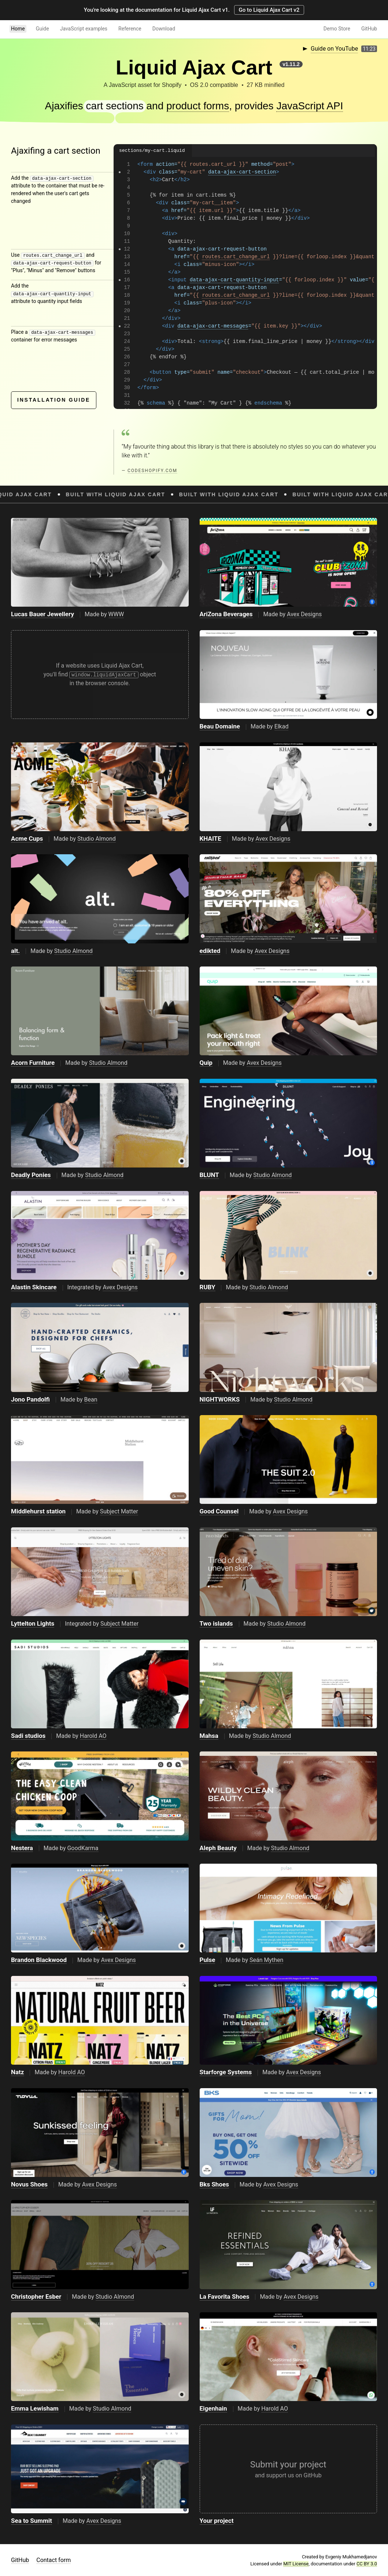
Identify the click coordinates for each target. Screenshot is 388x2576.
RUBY (207, 1287)
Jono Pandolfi (30, 1399)
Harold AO (93, 1735)
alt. (15, 950)
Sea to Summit (31, 2520)
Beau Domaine (220, 726)
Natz (17, 2072)
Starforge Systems (226, 2072)
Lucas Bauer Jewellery (42, 614)
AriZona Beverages (226, 614)
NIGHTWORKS (220, 1399)
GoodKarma (82, 1848)
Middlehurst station (38, 1511)
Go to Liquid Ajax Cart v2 (269, 10)
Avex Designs (304, 614)
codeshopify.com (152, 470)
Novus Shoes (29, 2184)
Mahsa (209, 1735)
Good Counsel (219, 1511)
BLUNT (209, 1175)
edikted (210, 950)
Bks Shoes (214, 2184)
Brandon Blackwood (39, 1959)
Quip (206, 1062)
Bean (90, 1399)
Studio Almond (96, 838)
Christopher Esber (36, 2296)
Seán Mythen (266, 1959)
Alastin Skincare (34, 1287)
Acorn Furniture (33, 1062)
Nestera (22, 1848)
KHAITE (210, 838)
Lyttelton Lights (32, 1623)
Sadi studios (28, 1735)
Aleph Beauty (218, 1848)
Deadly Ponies (31, 1175)
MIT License (295, 2563)
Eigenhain (213, 2408)
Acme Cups (27, 838)
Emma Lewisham (35, 2408)
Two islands (216, 1623)
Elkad (281, 726)
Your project (217, 2520)
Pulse (207, 1959)
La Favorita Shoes (225, 2296)
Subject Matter (119, 1511)
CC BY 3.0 (366, 2563)
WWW (116, 614)
